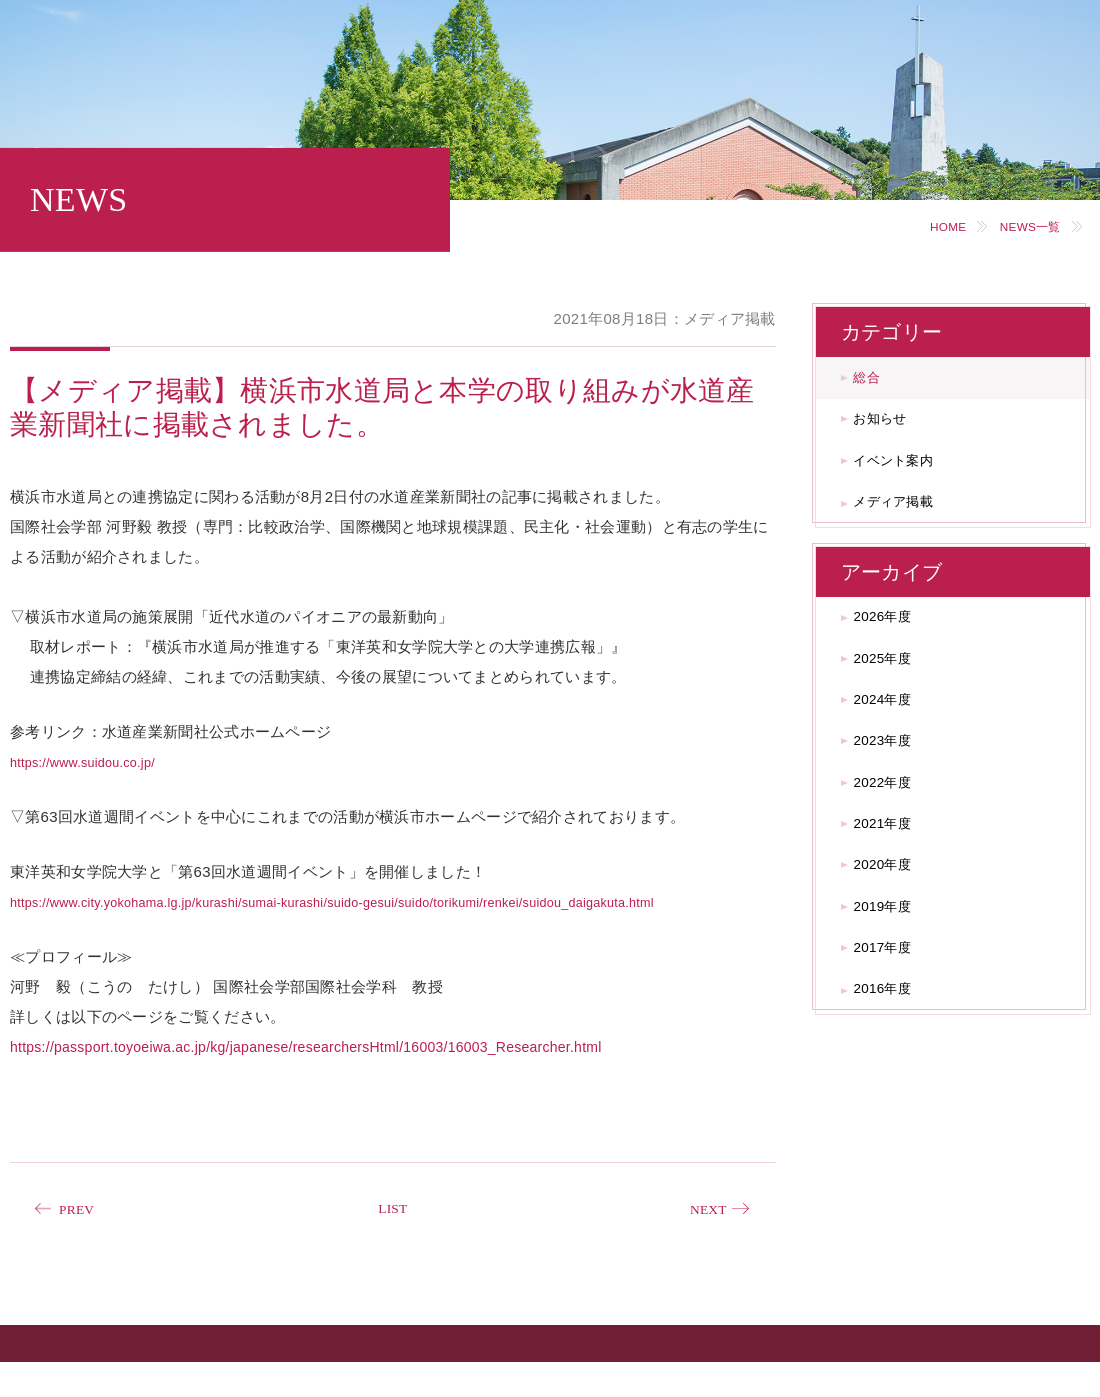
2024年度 (895, 752)
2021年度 (895, 899)
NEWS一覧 (1019, 226)
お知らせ (893, 431)
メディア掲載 (910, 529)
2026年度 (895, 653)
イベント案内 (910, 480)
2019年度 (895, 997)
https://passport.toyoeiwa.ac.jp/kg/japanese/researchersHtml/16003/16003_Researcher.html (308, 1077)
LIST (392, 1240)
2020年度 (895, 948)
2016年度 (895, 1096)
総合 (877, 381)
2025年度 (895, 702)
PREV (83, 1241)
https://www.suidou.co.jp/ (96, 761)
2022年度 (895, 850)
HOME (922, 226)
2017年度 (895, 1047)
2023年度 (895, 801)
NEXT (702, 1241)
